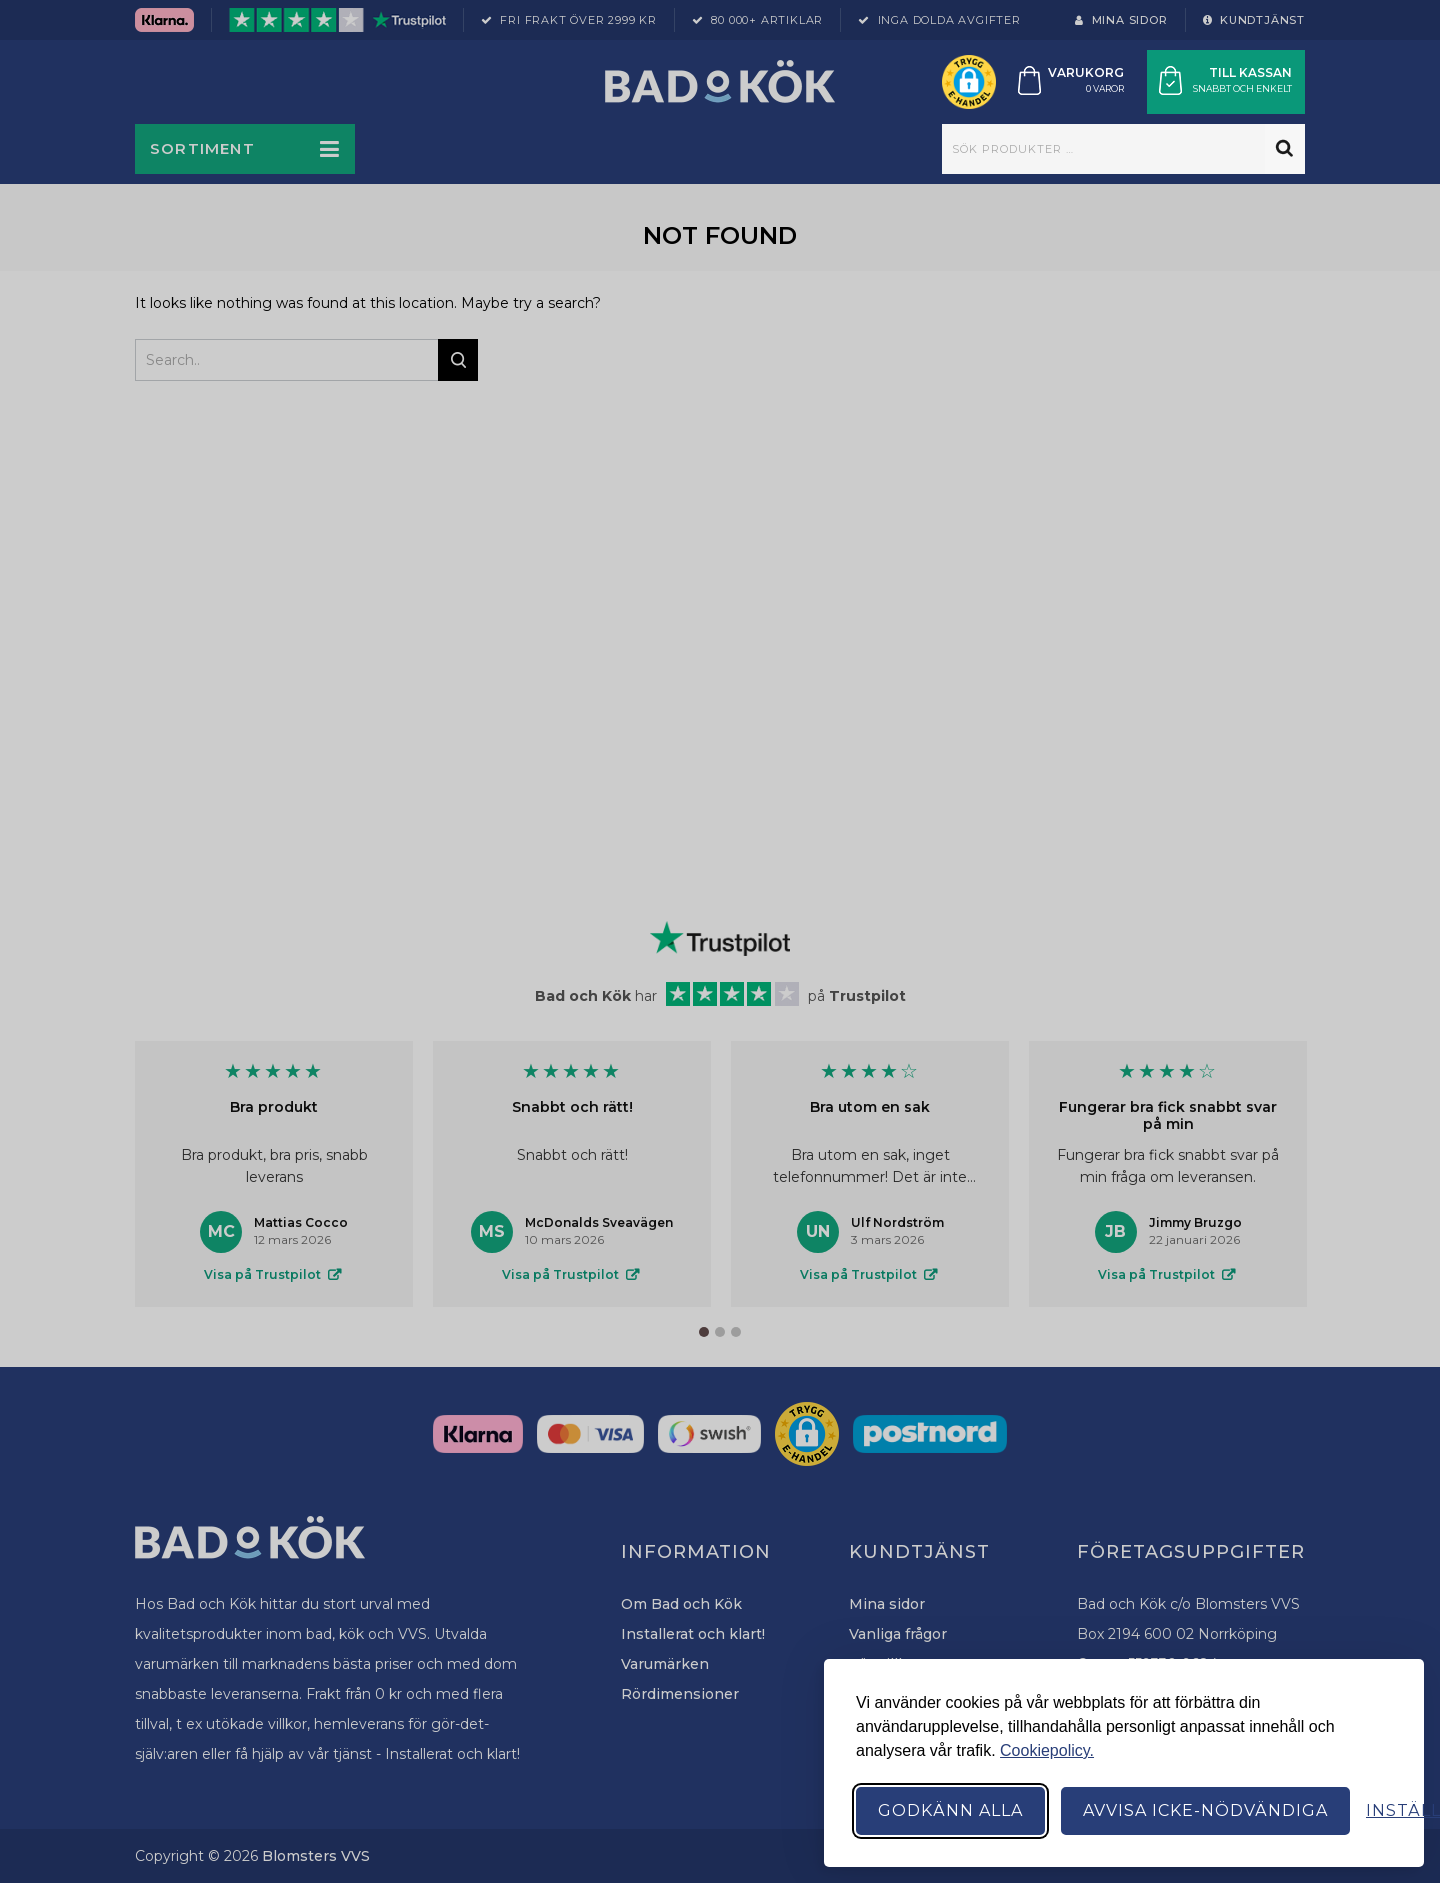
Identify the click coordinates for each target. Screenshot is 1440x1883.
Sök (1285, 149)
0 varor (1105, 88)
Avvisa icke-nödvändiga (1205, 1810)
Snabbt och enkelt (1242, 88)
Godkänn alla (950, 1810)
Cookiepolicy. (1047, 1750)
